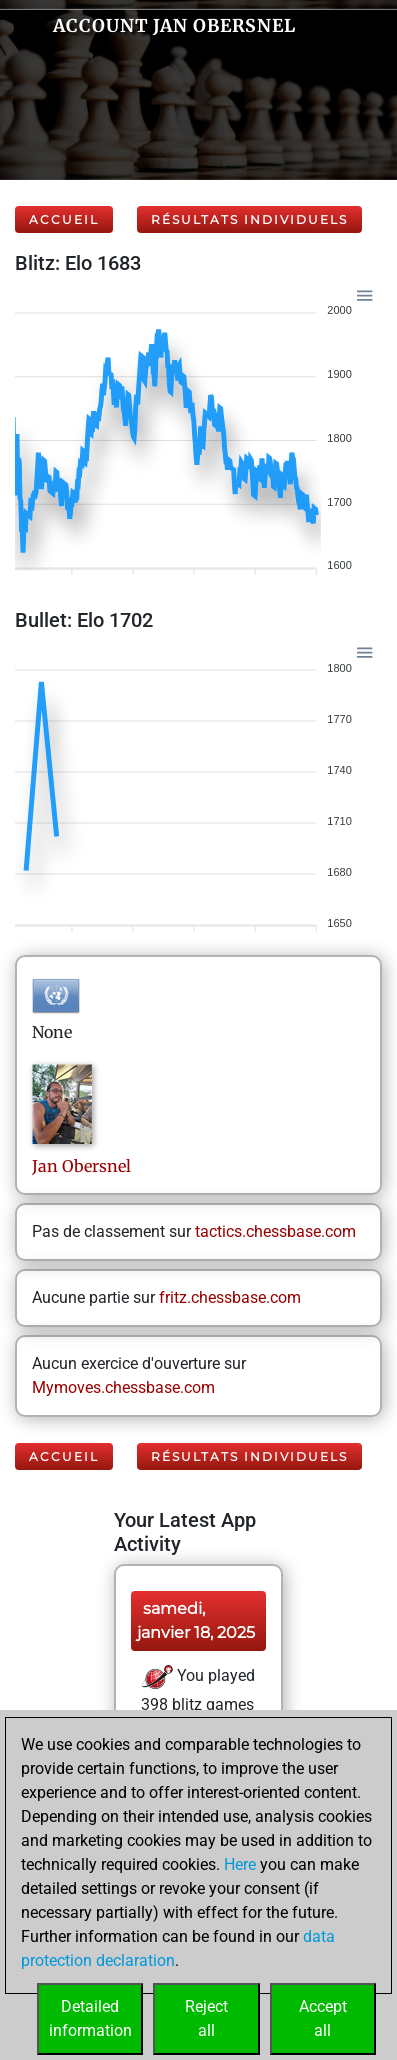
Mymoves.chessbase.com (123, 1387)
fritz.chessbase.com (230, 1297)
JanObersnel (81, 1166)
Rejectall (206, 2018)
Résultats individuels (249, 219)
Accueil (64, 219)
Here (240, 1864)
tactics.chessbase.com (275, 1231)
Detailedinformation (90, 2018)
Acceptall (323, 2018)
